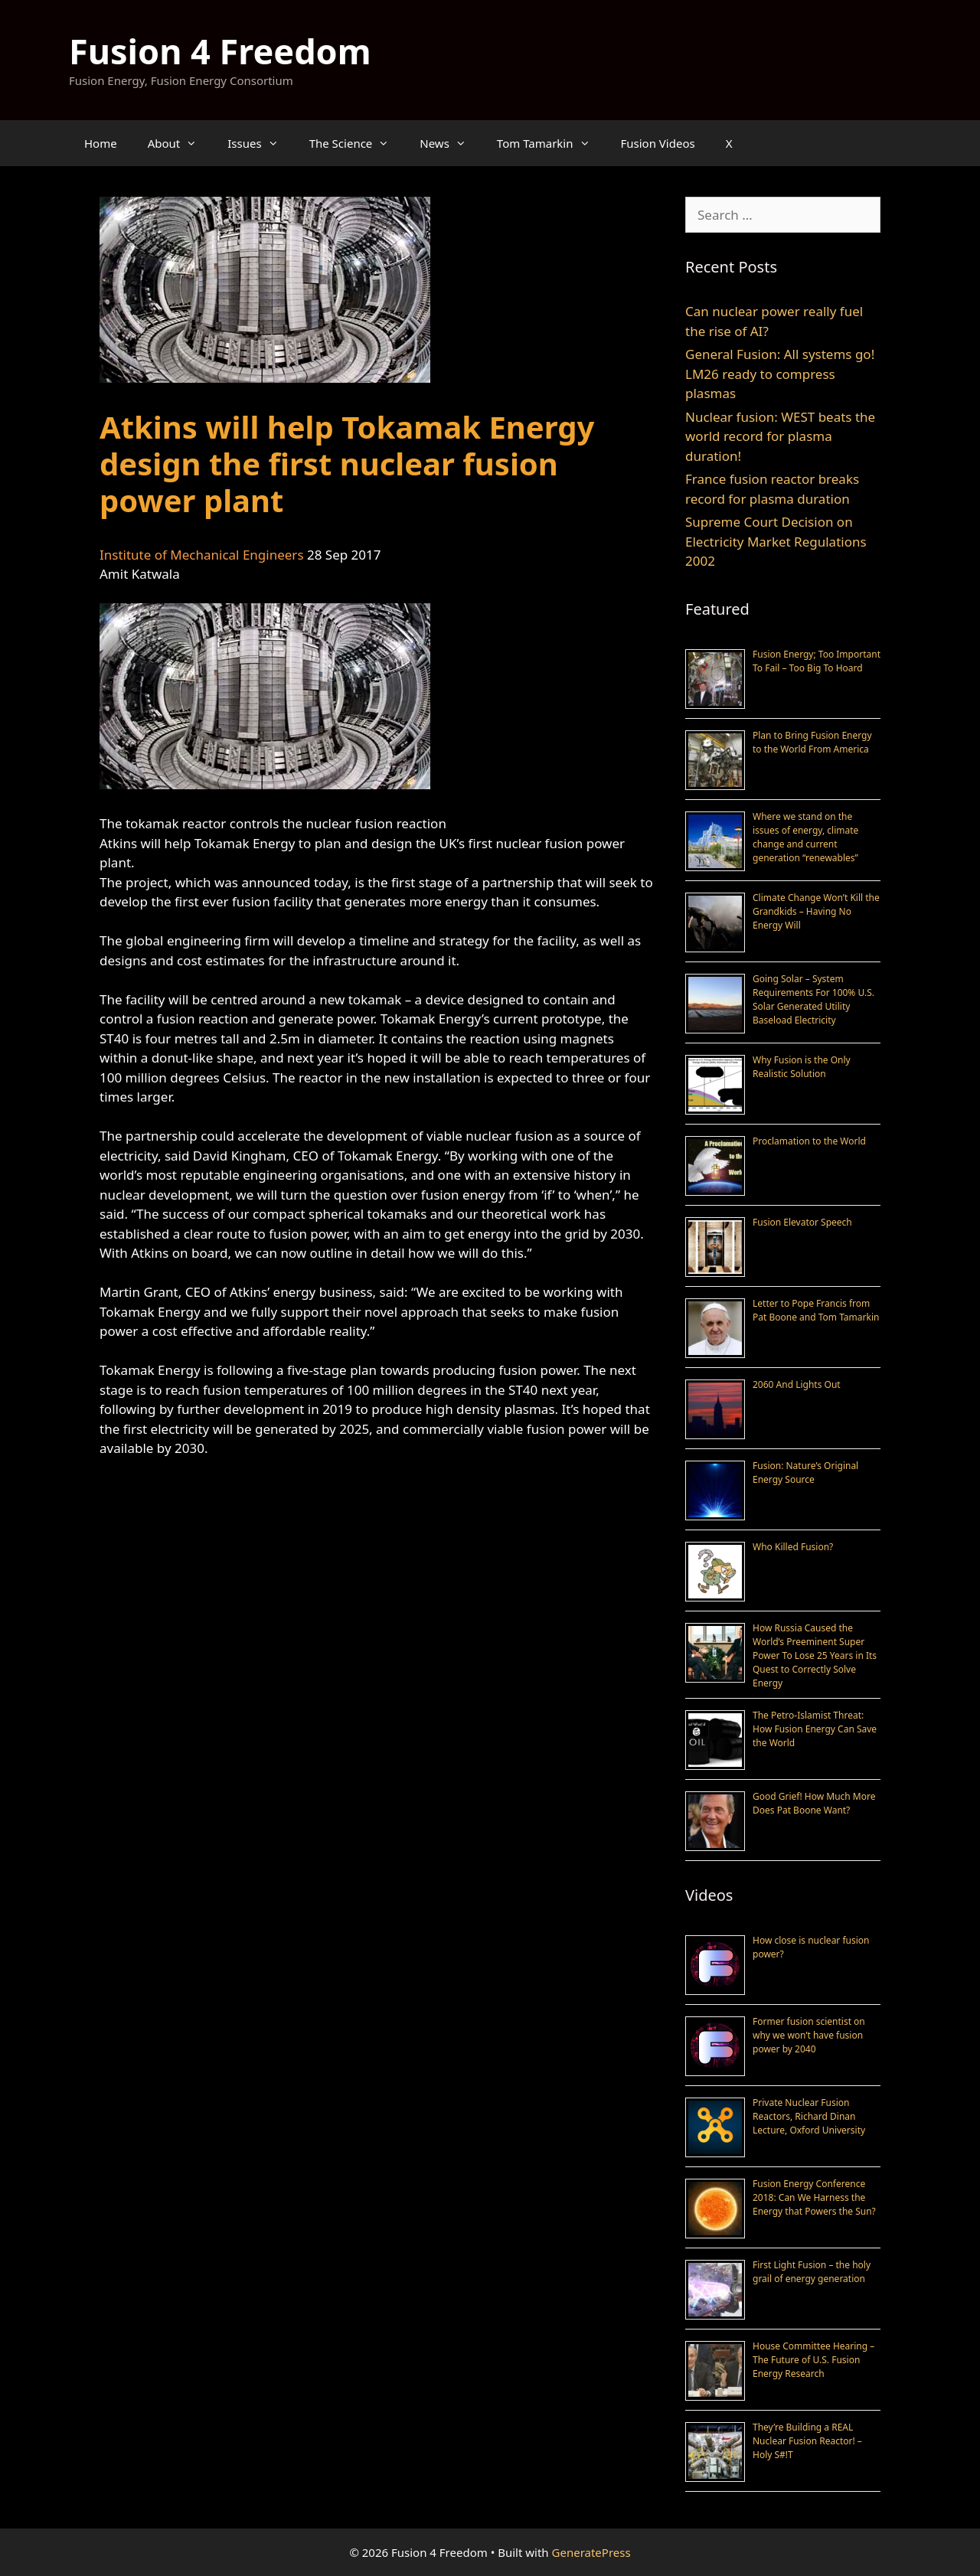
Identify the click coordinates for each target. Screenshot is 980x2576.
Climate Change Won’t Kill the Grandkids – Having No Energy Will (816, 911)
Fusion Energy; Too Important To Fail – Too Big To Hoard (816, 661)
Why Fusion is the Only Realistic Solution (802, 1066)
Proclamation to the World (809, 1141)
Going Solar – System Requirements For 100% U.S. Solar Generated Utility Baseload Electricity (813, 999)
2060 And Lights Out (797, 1384)
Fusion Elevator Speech (802, 1222)
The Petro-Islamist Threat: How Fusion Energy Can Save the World (815, 1729)
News (451, 143)
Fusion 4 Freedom (220, 51)
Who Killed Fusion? (793, 1546)
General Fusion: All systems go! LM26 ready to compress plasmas (779, 373)
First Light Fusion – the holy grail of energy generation (812, 2271)
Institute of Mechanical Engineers (202, 554)
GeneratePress (591, 2552)
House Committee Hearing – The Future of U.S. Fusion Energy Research (813, 2359)
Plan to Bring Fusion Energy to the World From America (812, 742)
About (180, 143)
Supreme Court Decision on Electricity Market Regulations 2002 (776, 541)
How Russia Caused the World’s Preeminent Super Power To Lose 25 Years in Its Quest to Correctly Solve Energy (815, 1655)
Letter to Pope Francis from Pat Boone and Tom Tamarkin (816, 1310)
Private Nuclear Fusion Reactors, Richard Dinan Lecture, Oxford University (809, 2116)
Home (100, 143)
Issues (260, 143)
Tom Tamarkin (551, 143)
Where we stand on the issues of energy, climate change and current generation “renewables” (805, 837)
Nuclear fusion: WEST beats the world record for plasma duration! (780, 436)
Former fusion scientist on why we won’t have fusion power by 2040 (809, 2035)
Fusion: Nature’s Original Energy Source (805, 1472)
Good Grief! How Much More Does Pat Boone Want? (814, 1803)
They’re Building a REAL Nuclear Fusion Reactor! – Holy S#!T (807, 2441)
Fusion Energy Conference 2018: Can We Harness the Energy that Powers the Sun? (814, 2197)
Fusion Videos (658, 143)
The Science (357, 143)
